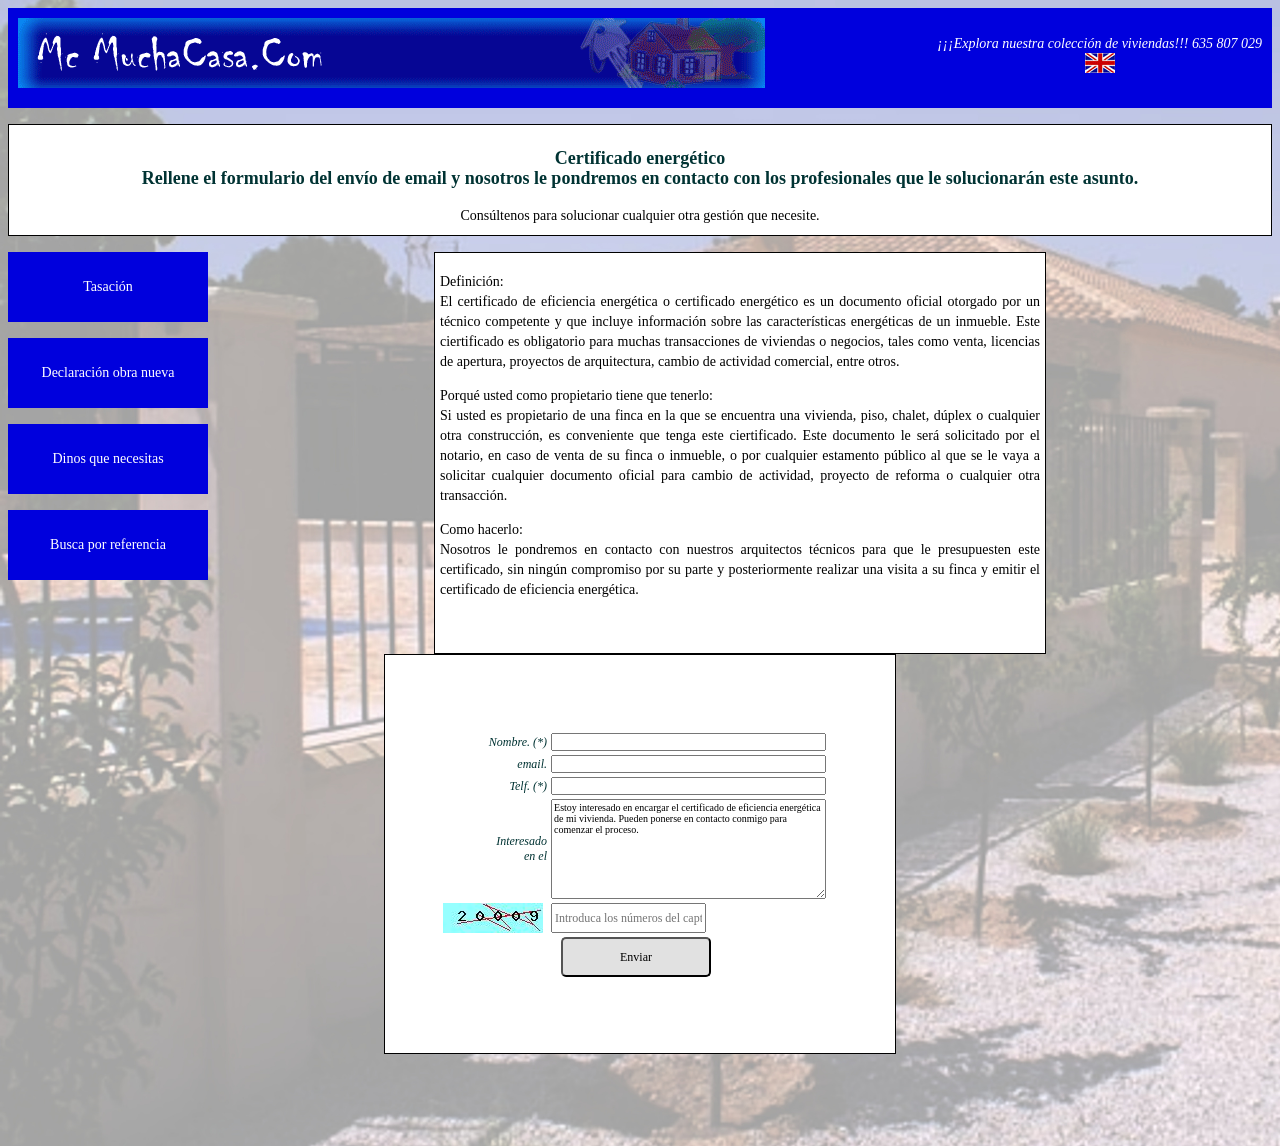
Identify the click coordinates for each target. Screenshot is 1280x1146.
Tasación (108, 286)
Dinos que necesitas (107, 458)
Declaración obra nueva (108, 372)
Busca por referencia (108, 544)
